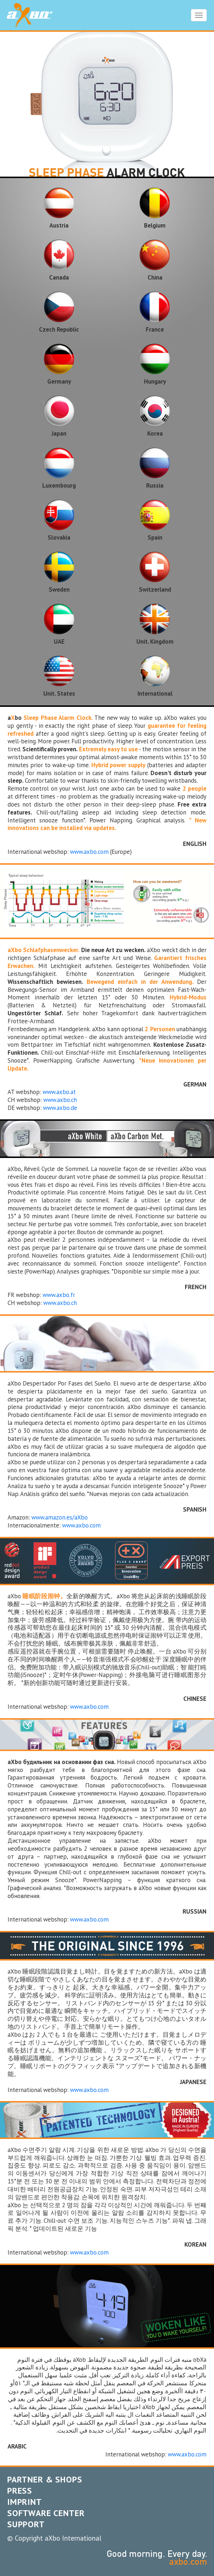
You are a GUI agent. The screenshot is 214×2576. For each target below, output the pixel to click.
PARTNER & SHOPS (44, 2479)
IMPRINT (24, 2501)
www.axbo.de (60, 1108)
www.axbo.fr (59, 1295)
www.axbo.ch (60, 1100)
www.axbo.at (59, 1092)
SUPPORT (26, 2524)
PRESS (19, 2490)
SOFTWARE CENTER (46, 2513)
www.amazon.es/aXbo (59, 1517)
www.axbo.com (89, 852)
